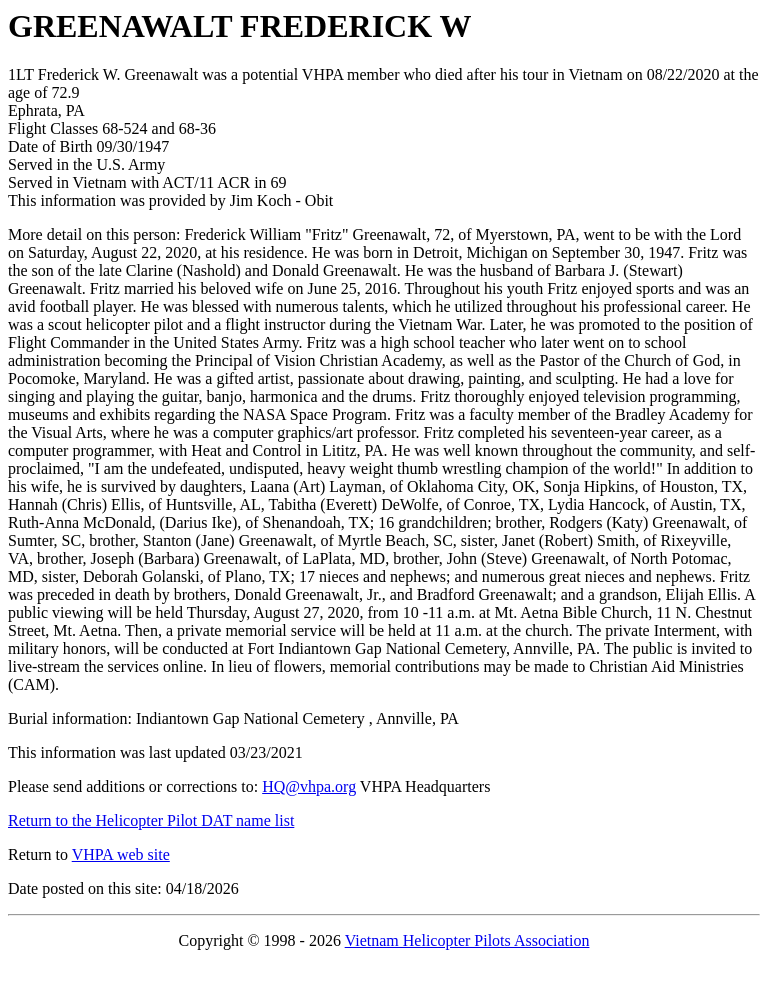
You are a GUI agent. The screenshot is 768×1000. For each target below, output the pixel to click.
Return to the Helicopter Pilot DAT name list (151, 820)
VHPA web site (121, 854)
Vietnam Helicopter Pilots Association (467, 940)
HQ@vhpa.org (309, 786)
